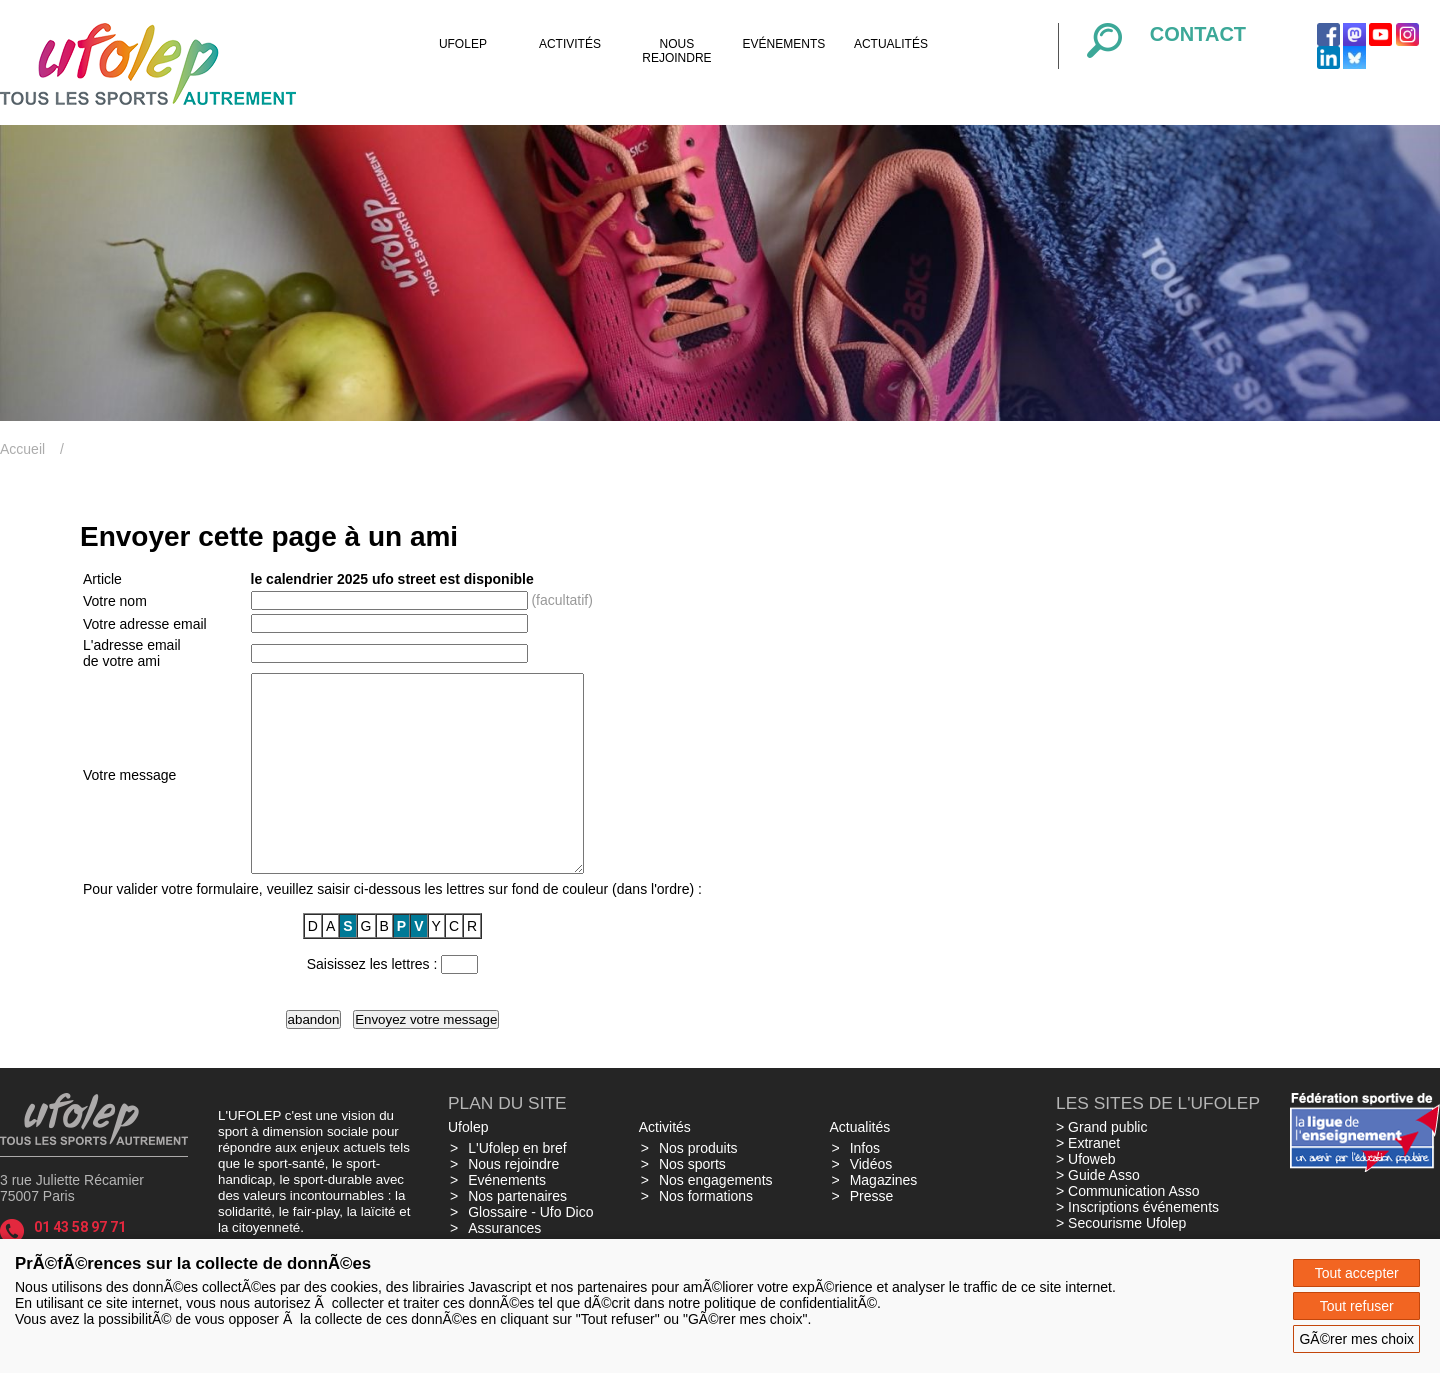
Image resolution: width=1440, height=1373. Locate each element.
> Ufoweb (1086, 1198)
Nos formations (706, 1235)
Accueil (22, 449)
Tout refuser (1357, 1306)
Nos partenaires (517, 1235)
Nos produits (698, 1187)
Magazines (884, 1219)
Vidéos (871, 1203)
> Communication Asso (1128, 1230)
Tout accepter (1357, 1273)
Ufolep (463, 44)
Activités (570, 44)
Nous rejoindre (676, 51)
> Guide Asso (1098, 1214)
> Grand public (1101, 1166)
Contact (1198, 34)
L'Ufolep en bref (517, 1187)
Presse (872, 1235)
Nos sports (692, 1203)
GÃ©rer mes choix (1356, 1339)
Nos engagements (716, 1219)
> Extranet (1088, 1182)
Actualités (891, 44)
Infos (865, 1187)
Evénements (784, 44)
